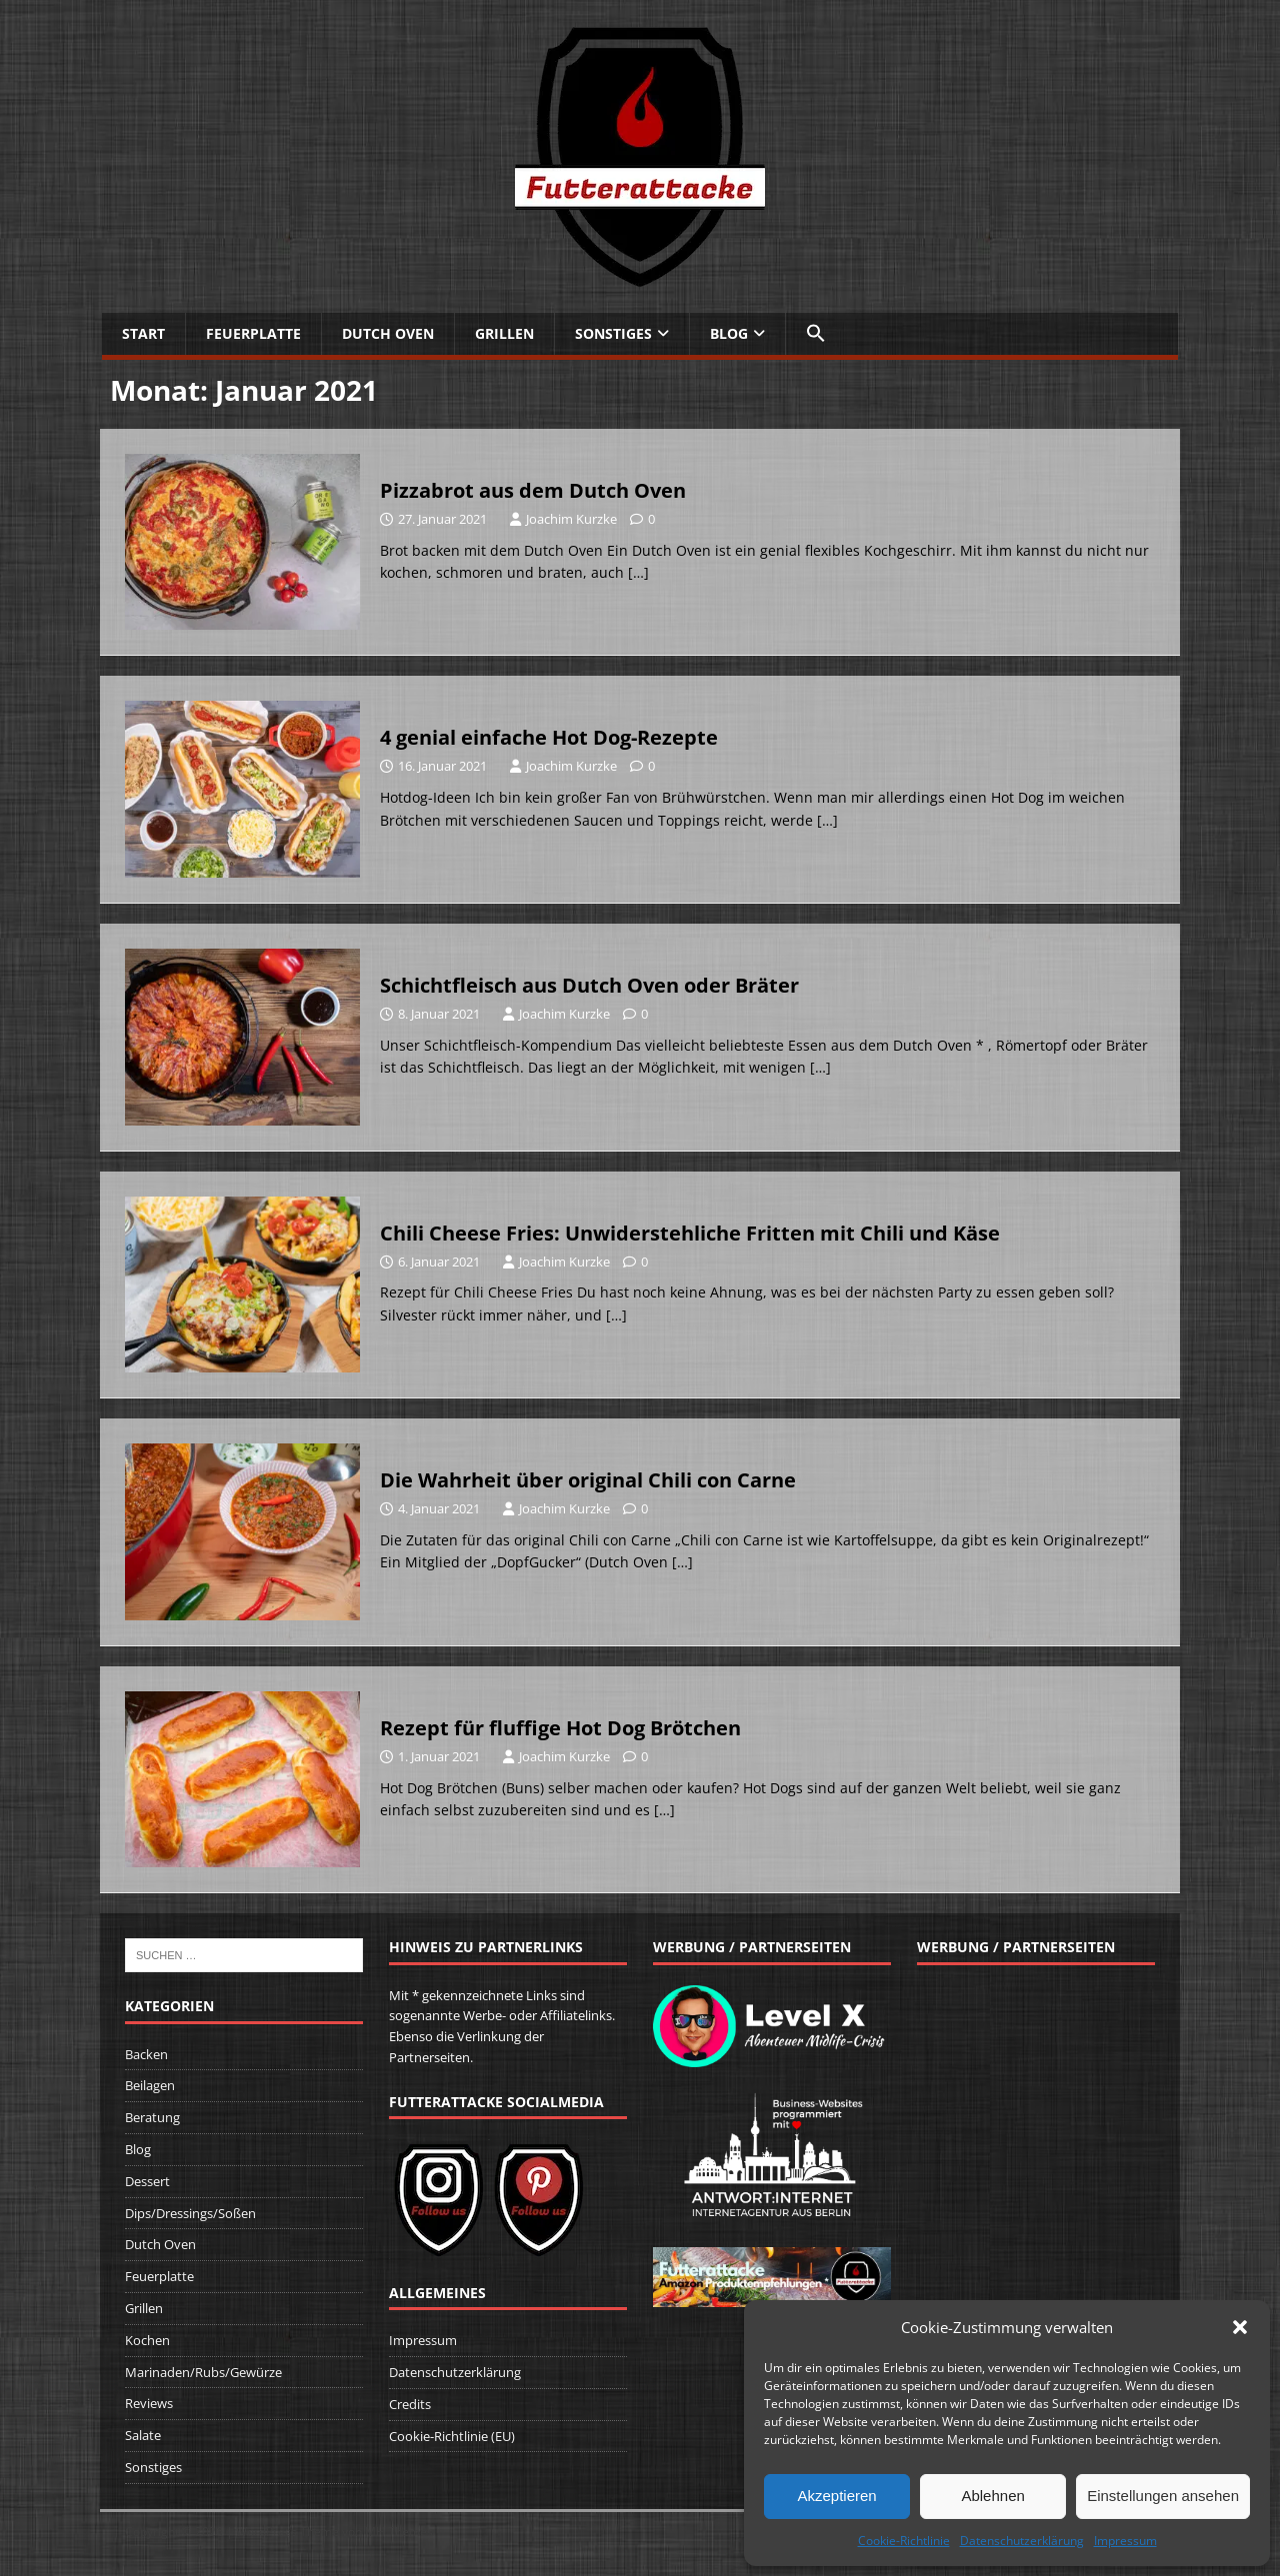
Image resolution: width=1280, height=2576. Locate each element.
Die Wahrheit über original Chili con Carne (588, 1479)
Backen (146, 2054)
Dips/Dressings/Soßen (190, 2213)
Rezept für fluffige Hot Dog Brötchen (560, 1727)
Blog (729, 333)
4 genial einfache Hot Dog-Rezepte (549, 737)
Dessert (147, 2181)
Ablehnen (992, 2495)
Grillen (504, 333)
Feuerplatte (253, 333)
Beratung (152, 2117)
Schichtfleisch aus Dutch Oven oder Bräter (589, 985)
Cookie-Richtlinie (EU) (452, 2436)
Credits (410, 2404)
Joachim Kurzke (571, 519)
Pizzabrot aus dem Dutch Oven (533, 490)
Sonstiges (613, 333)
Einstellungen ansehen (1163, 2495)
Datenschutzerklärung (1022, 2540)
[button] (1240, 2327)
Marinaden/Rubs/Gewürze (203, 2372)
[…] (638, 572)
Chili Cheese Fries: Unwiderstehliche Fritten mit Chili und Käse (690, 1233)
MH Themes (399, 2531)
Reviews (149, 2403)
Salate (143, 2435)
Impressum (1125, 2540)
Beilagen (150, 2085)
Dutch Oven (388, 333)
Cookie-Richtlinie (904, 2540)
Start (143, 333)
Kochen (147, 2340)
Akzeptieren (836, 2495)
